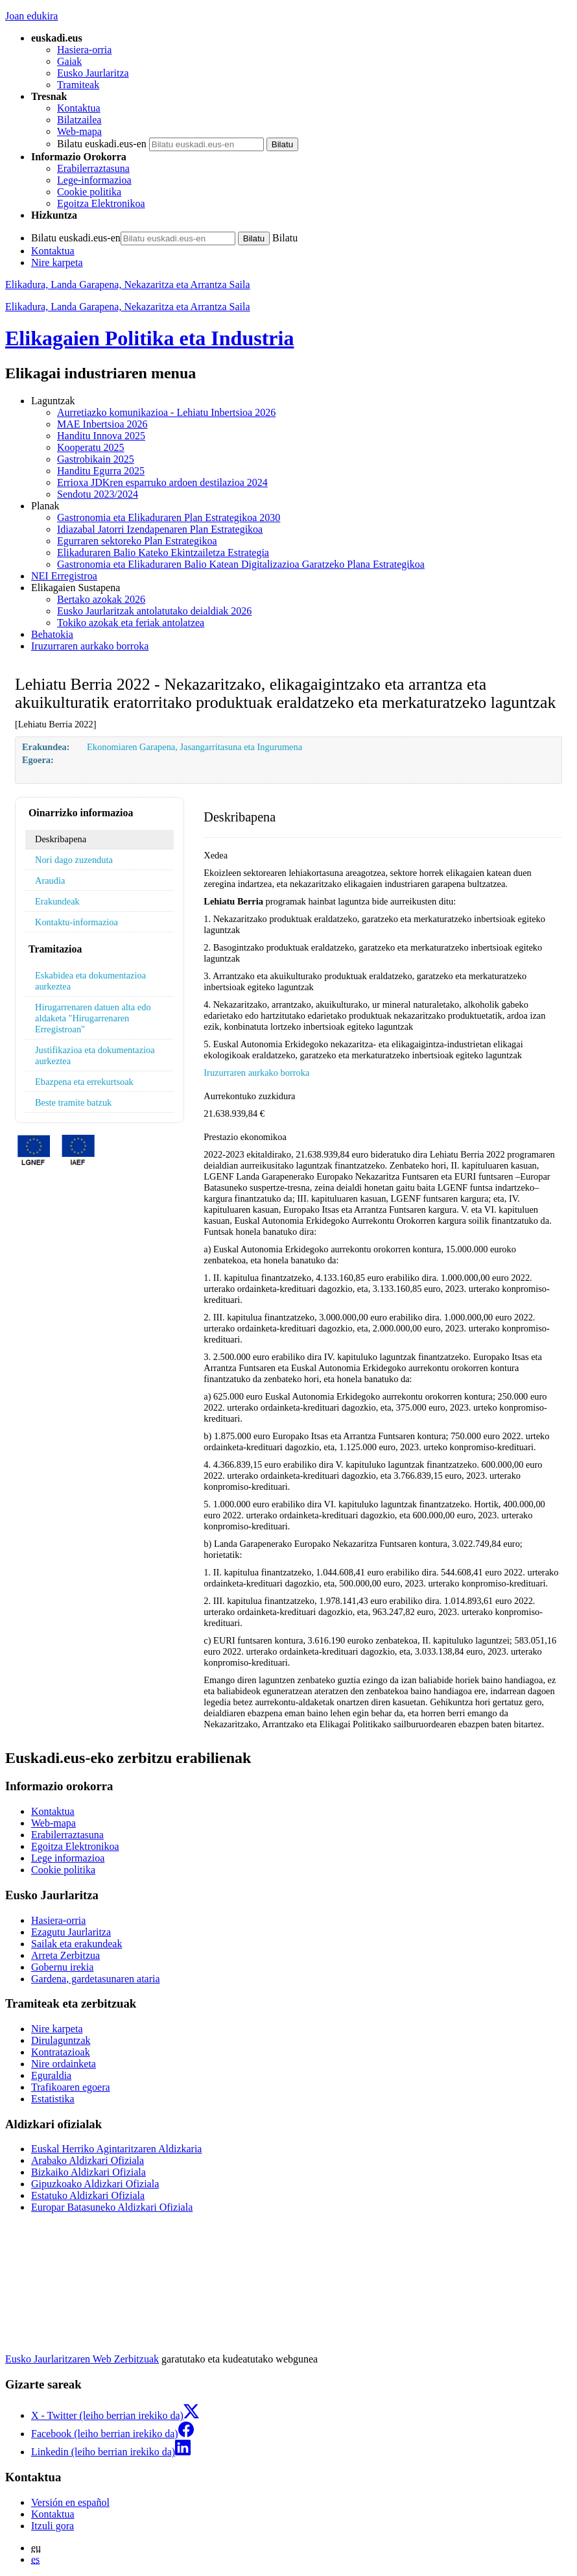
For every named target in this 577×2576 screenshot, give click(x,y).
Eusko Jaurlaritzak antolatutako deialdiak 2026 (154, 610)
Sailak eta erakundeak (76, 1943)
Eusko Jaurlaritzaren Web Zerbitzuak (82, 2358)
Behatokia (52, 634)
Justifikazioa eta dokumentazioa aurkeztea (95, 1055)
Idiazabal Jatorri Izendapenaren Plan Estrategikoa (160, 529)
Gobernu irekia (62, 1967)
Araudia (50, 880)
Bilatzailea (79, 119)
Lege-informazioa (94, 180)
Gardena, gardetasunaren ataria (95, 1978)
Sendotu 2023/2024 (97, 494)
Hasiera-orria (84, 49)
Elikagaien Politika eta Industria (149, 338)
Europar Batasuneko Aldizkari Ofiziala (112, 2207)
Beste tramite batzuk (73, 1102)
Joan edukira (31, 15)
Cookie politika (89, 191)
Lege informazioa (67, 1858)
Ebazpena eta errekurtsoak (84, 1081)
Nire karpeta (57, 262)
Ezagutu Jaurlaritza (71, 1932)
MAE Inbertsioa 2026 (102, 424)
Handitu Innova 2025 (101, 435)
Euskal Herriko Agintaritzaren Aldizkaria (116, 2148)
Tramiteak (78, 84)
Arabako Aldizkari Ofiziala (87, 2160)
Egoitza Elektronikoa (101, 203)
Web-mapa (79, 131)
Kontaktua (78, 108)
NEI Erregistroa (64, 575)
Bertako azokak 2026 (101, 599)
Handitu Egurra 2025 (101, 470)
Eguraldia (51, 2075)
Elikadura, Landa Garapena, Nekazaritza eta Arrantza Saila (127, 284)
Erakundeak (57, 901)
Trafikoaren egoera (70, 2087)
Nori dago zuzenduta (74, 860)
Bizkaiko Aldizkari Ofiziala (88, 2172)
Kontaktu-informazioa (76, 922)
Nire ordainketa (63, 2063)
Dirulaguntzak (61, 2040)
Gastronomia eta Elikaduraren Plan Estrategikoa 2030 (168, 517)
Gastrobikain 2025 (95, 459)
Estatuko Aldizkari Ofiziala (88, 2195)
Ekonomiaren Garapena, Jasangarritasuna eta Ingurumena (194, 747)
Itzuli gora (52, 2525)
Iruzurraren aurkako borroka (89, 645)
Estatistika (53, 2098)
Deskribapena (60, 839)
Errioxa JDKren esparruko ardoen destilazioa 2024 (162, 482)
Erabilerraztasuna (93, 168)
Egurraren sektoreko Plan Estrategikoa (137, 540)
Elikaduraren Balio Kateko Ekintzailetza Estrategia (163, 552)
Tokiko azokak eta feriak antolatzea (130, 622)
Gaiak (69, 61)
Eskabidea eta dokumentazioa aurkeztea (90, 980)
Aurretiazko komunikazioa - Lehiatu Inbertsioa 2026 (166, 412)
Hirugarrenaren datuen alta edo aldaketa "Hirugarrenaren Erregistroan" (93, 1018)
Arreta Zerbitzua (65, 1955)
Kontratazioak (60, 2052)
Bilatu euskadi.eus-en (102, 143)
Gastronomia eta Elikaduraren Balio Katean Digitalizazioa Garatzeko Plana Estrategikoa (241, 564)
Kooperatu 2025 (90, 447)
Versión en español (70, 2502)
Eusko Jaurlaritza (93, 73)
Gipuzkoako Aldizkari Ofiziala (95, 2183)
